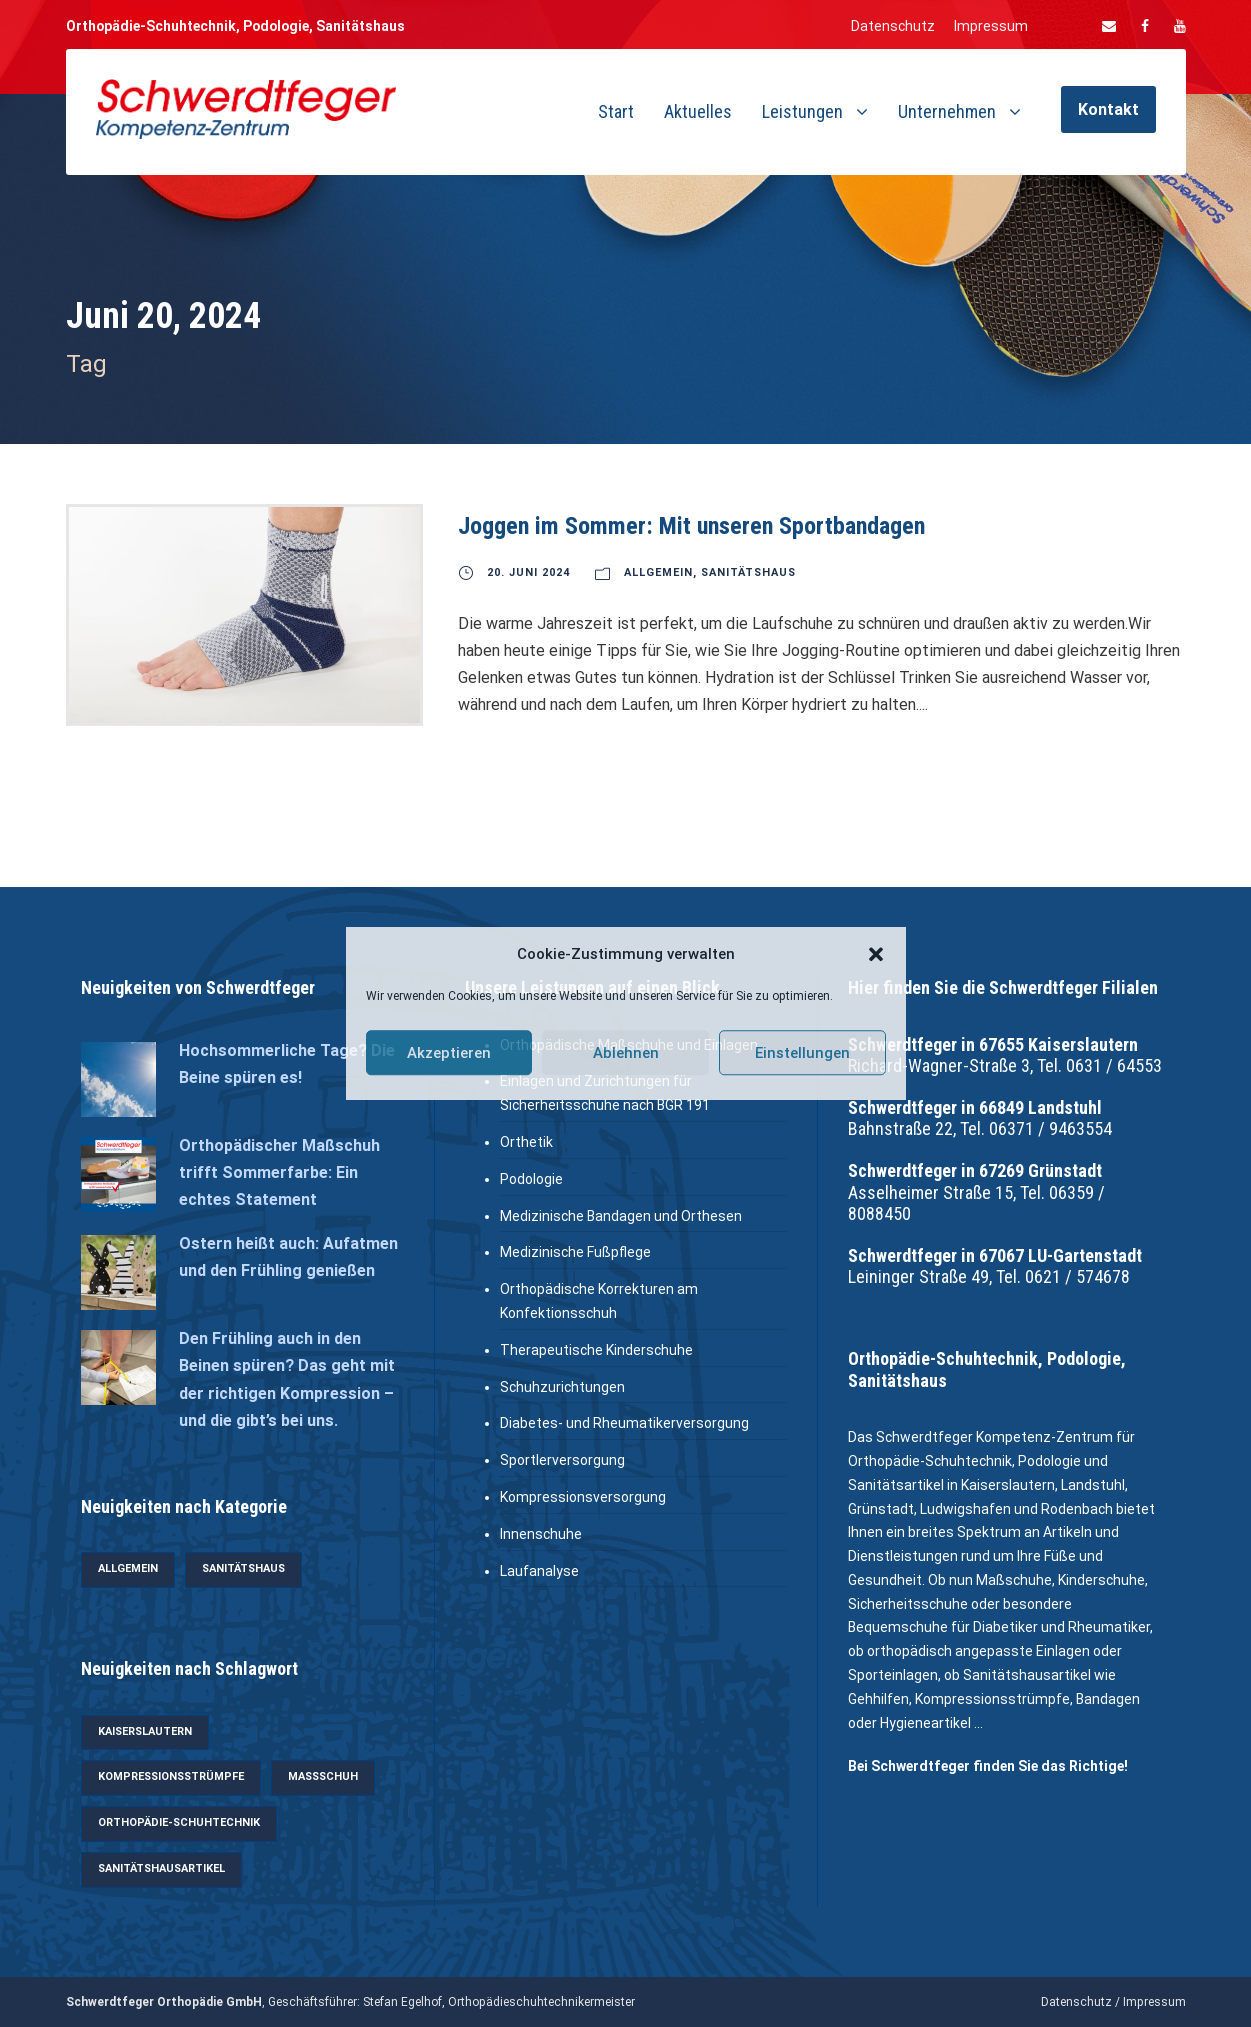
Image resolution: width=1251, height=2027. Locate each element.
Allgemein (658, 572)
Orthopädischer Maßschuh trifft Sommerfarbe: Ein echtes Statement (279, 1172)
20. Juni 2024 (528, 572)
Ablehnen (626, 1053)
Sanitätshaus (748, 572)
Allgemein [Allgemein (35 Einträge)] (128, 1568)
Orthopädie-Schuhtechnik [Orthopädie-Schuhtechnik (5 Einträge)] (179, 1822)
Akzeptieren (449, 1053)
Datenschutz (893, 26)
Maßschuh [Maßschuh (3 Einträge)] (323, 1776)
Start (616, 111)
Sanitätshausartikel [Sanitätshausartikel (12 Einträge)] (161, 1868)
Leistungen (802, 111)
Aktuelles (698, 111)
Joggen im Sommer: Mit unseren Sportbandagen (691, 526)
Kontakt (1108, 109)
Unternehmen (947, 111)
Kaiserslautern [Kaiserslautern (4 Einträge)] (145, 1731)
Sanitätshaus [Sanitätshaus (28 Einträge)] (243, 1568)
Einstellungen (802, 1053)
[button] (876, 955)
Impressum (991, 26)
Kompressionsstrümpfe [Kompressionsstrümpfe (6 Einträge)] (171, 1776)
